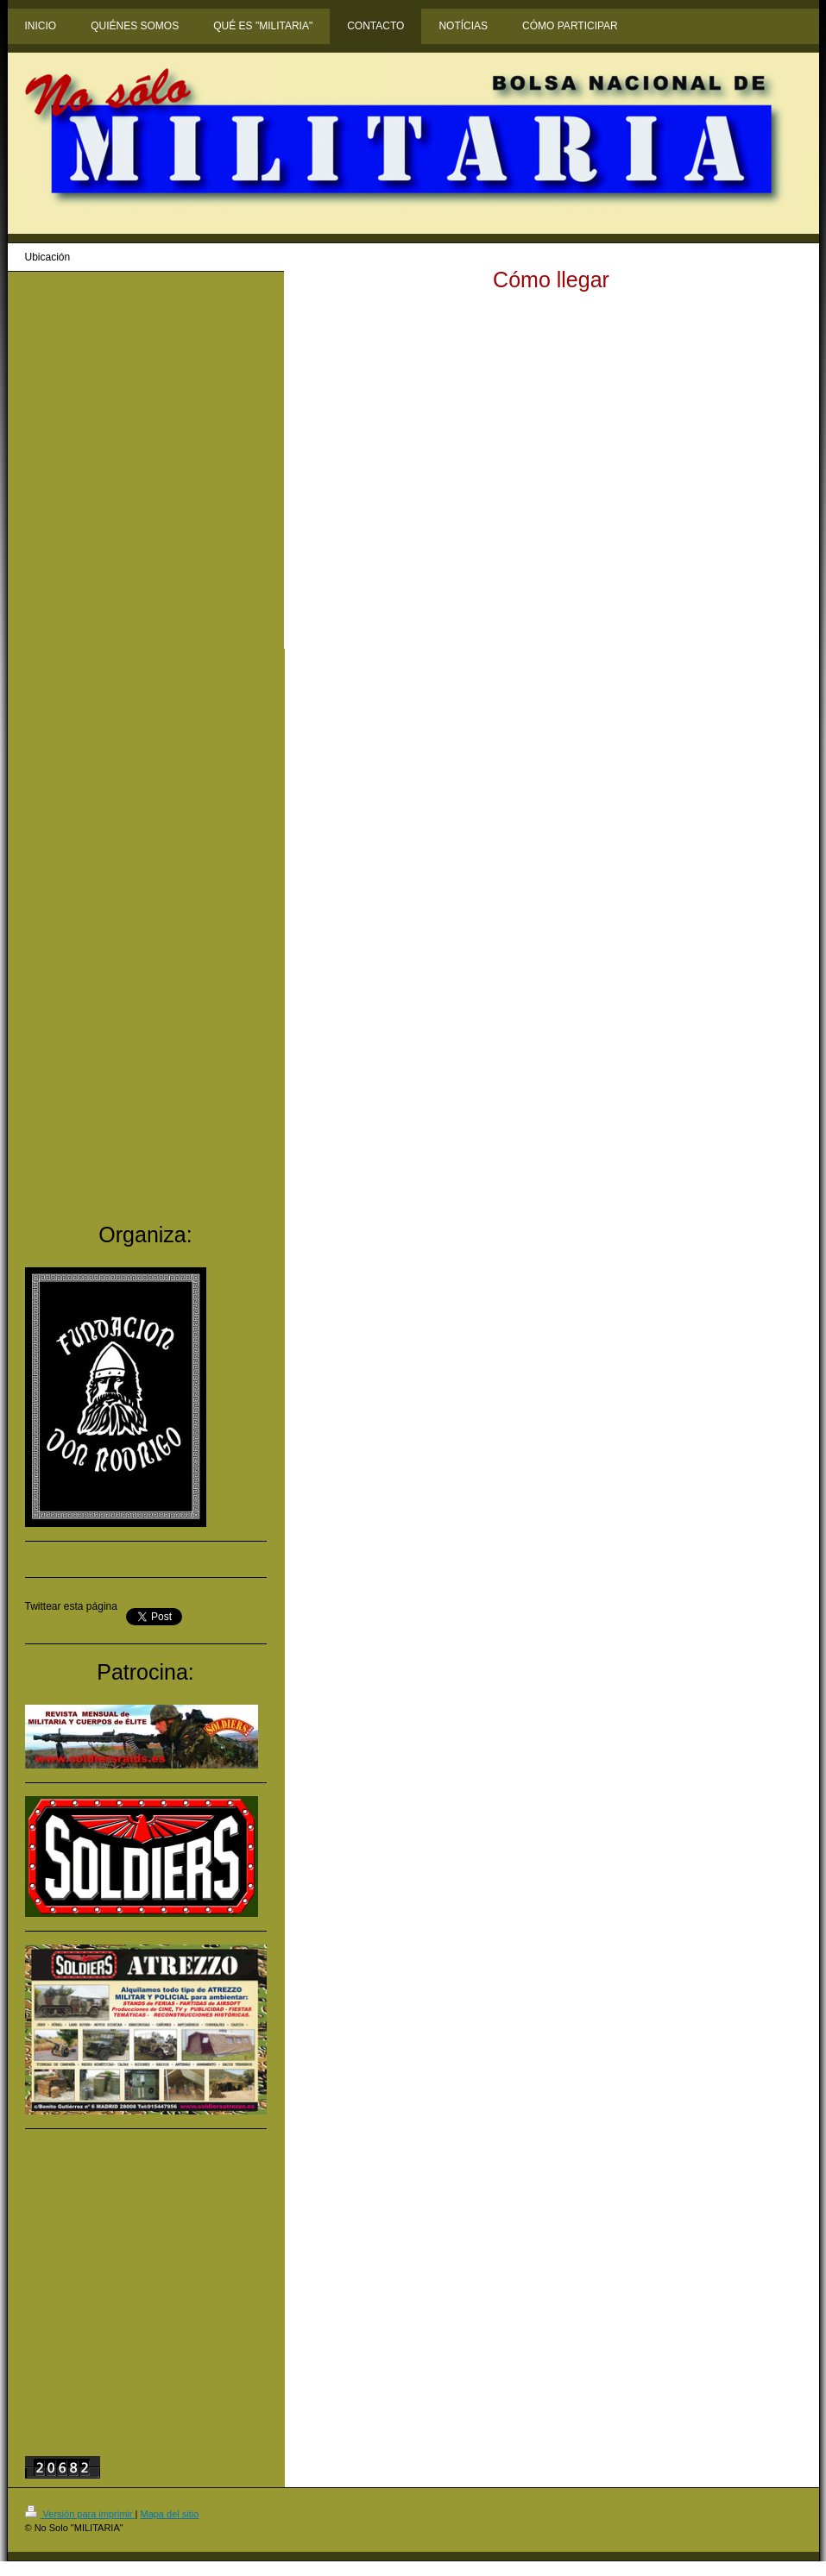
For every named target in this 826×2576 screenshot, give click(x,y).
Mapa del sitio (169, 2514)
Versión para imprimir (80, 2514)
